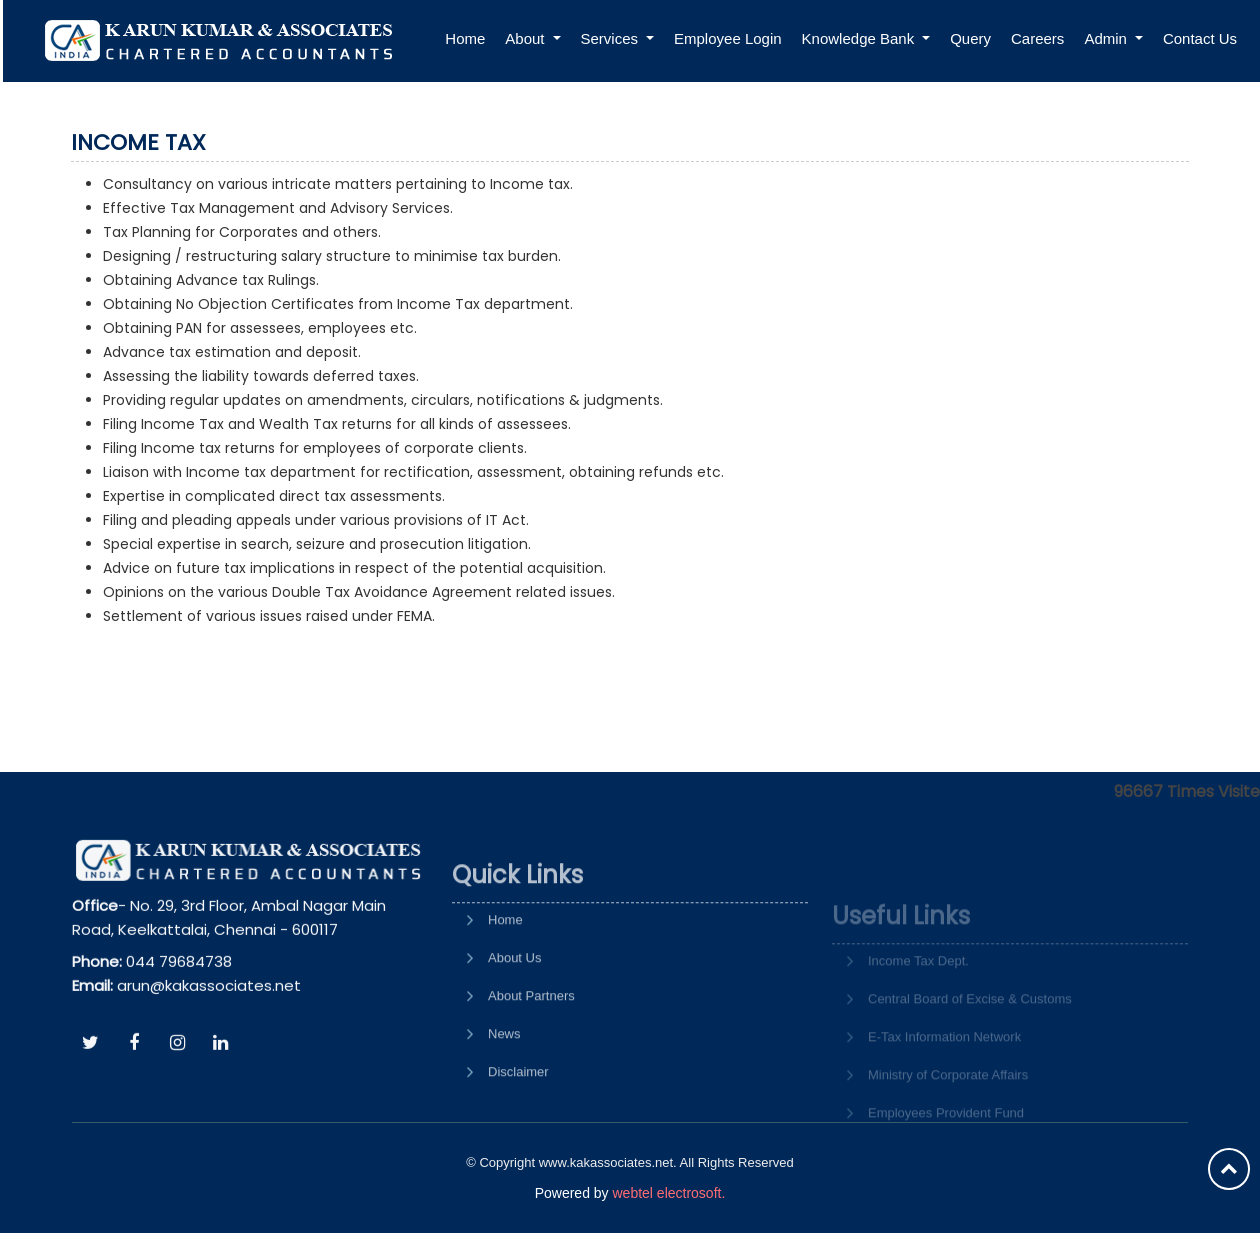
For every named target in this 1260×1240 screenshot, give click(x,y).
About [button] (526, 38)
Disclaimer (518, 1124)
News (504, 1086)
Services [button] (612, 38)
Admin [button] (1107, 38)
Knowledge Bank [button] (860, 38)
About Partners (531, 1048)
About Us (514, 1010)
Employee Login (728, 38)
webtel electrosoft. (668, 1193)
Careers (1037, 38)
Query (970, 38)
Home (465, 38)
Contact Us (1200, 38)
